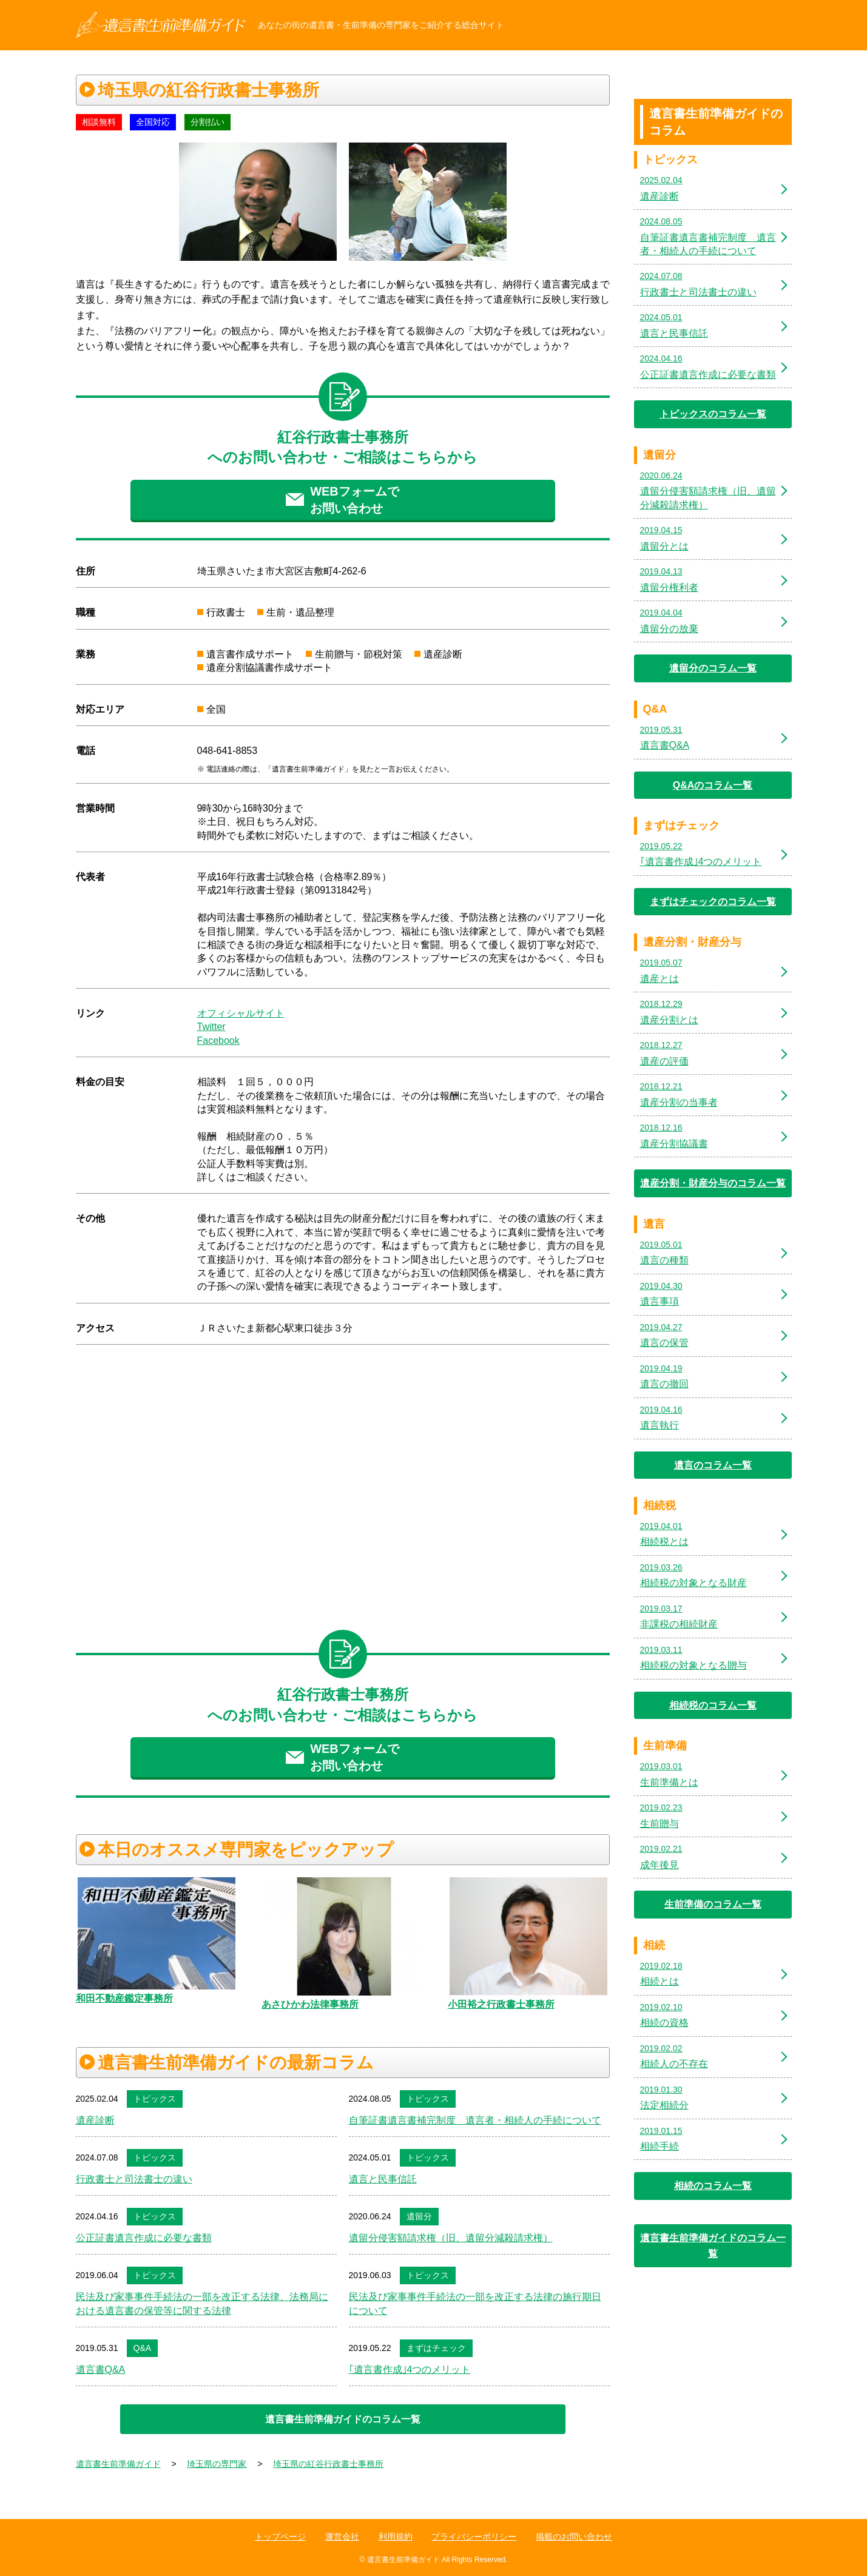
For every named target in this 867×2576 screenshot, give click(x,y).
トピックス (154, 2099)
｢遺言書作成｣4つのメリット (410, 2369)
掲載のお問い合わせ (574, 2536)
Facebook (218, 1040)
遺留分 (419, 2216)
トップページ (280, 2536)
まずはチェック (436, 2348)
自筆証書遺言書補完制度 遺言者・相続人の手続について (475, 2120)
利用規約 (396, 2536)
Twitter (211, 1026)
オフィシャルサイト (241, 1013)
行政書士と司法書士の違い (134, 2179)
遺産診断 (95, 2120)
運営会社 (342, 2536)
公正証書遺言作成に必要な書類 (144, 2238)
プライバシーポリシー (473, 2536)
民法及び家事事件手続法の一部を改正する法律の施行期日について (475, 2303)
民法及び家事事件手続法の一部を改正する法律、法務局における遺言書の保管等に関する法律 (202, 2303)
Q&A (142, 2348)
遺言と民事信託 (383, 2179)
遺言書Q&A (101, 2369)
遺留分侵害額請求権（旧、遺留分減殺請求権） (451, 2238)
